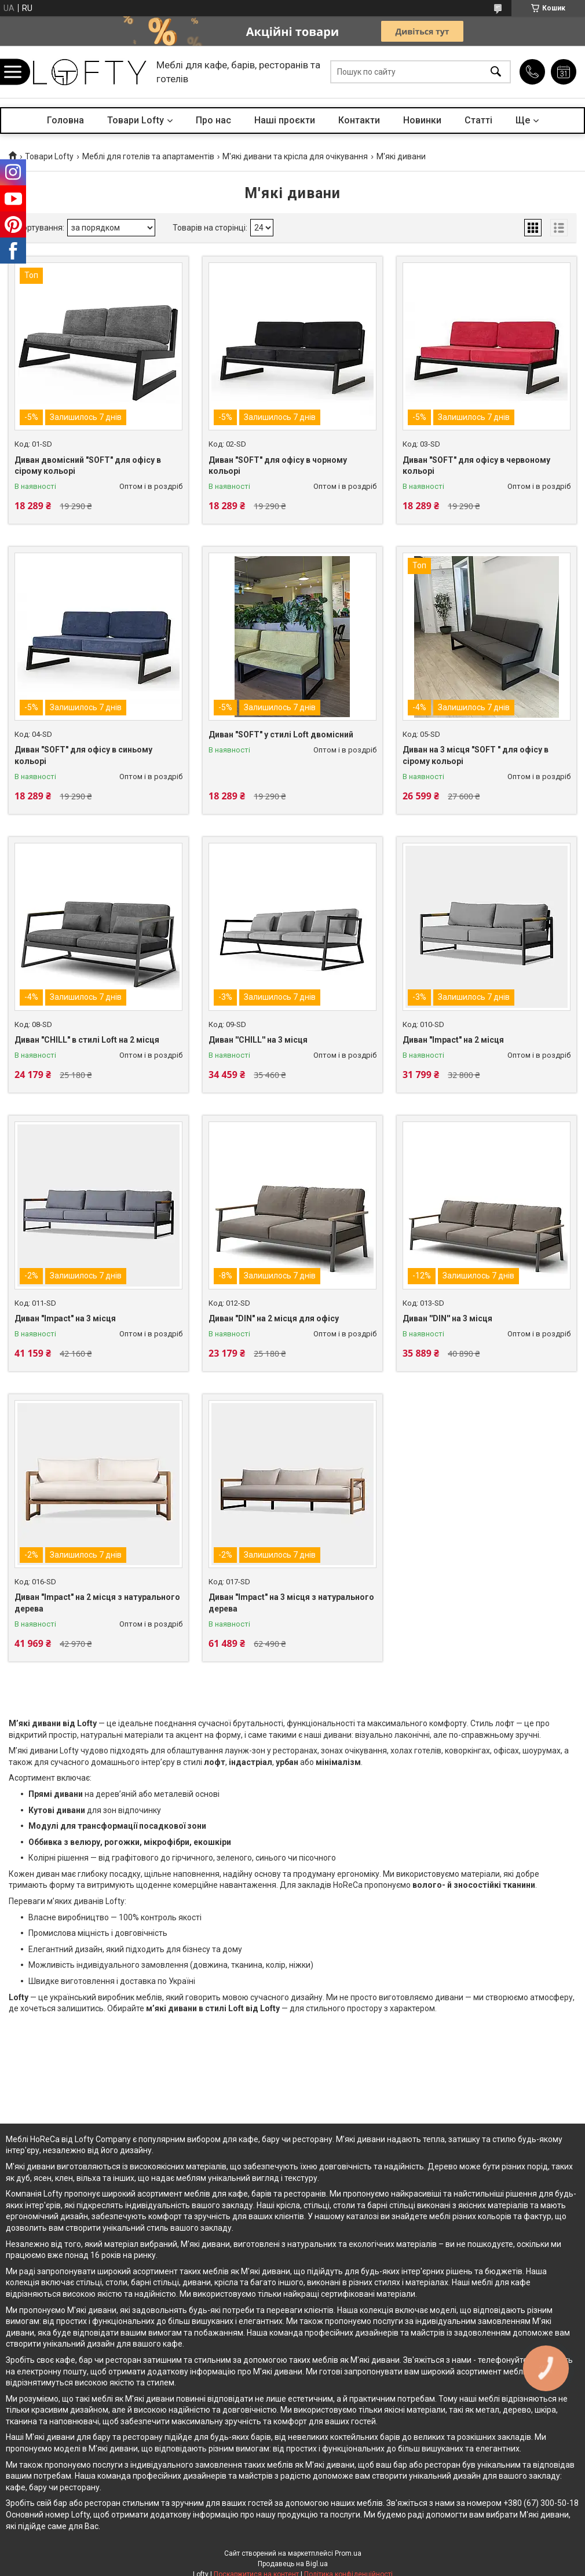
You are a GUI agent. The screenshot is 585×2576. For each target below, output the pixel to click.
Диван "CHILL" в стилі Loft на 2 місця (86, 1039)
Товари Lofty (135, 120)
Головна (65, 120)
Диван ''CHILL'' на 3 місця (258, 1039)
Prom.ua (348, 2553)
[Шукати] (496, 72)
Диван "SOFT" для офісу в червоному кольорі (476, 465)
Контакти (359, 120)
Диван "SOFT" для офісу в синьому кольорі (83, 755)
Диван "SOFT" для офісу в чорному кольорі (278, 465)
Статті (478, 120)
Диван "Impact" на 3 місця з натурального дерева (291, 1602)
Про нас (213, 120)
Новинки (422, 120)
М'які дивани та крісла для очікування (295, 156)
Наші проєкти (284, 120)
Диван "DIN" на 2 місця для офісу (274, 1318)
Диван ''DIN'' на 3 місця (447, 1318)
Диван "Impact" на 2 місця (453, 1039)
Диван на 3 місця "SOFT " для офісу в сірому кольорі (476, 755)
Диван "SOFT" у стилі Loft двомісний (281, 734)
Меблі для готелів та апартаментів (148, 156)
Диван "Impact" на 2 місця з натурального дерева (97, 1602)
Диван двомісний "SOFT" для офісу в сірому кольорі (87, 465)
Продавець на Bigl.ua (293, 2564)
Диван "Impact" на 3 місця (65, 1318)
